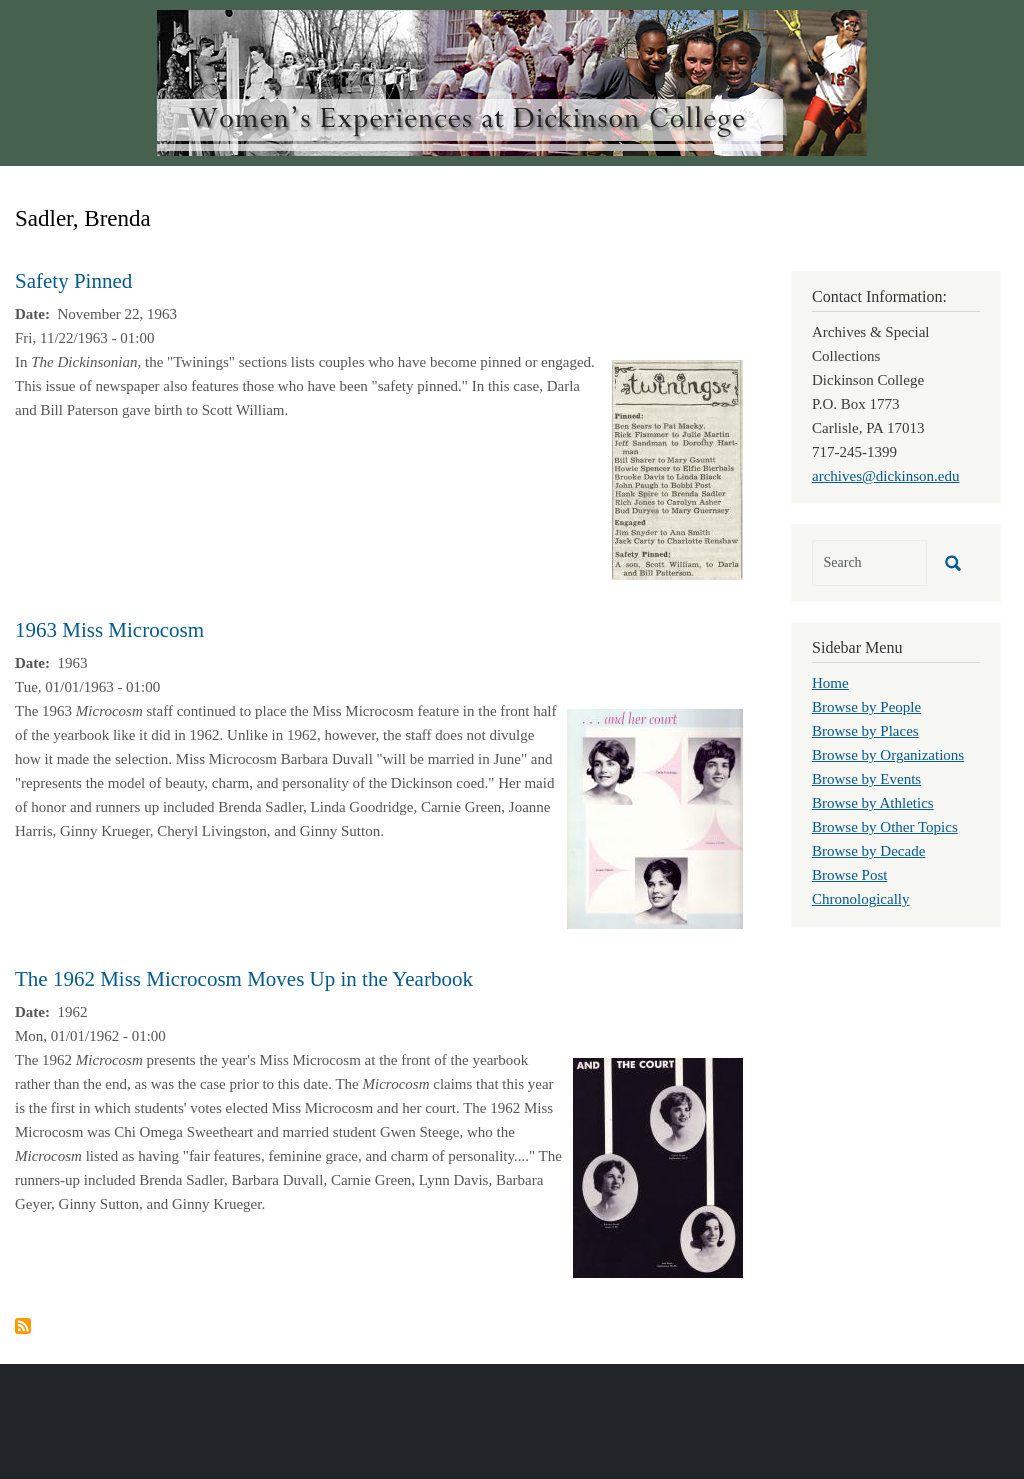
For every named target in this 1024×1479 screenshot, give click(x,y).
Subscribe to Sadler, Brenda (23, 1326)
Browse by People (866, 707)
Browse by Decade (868, 851)
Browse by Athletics (873, 803)
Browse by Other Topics (885, 827)
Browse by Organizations (888, 755)
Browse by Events (866, 779)
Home (830, 683)
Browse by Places (865, 731)
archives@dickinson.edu (886, 476)
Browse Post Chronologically (861, 887)
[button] (677, 468)
